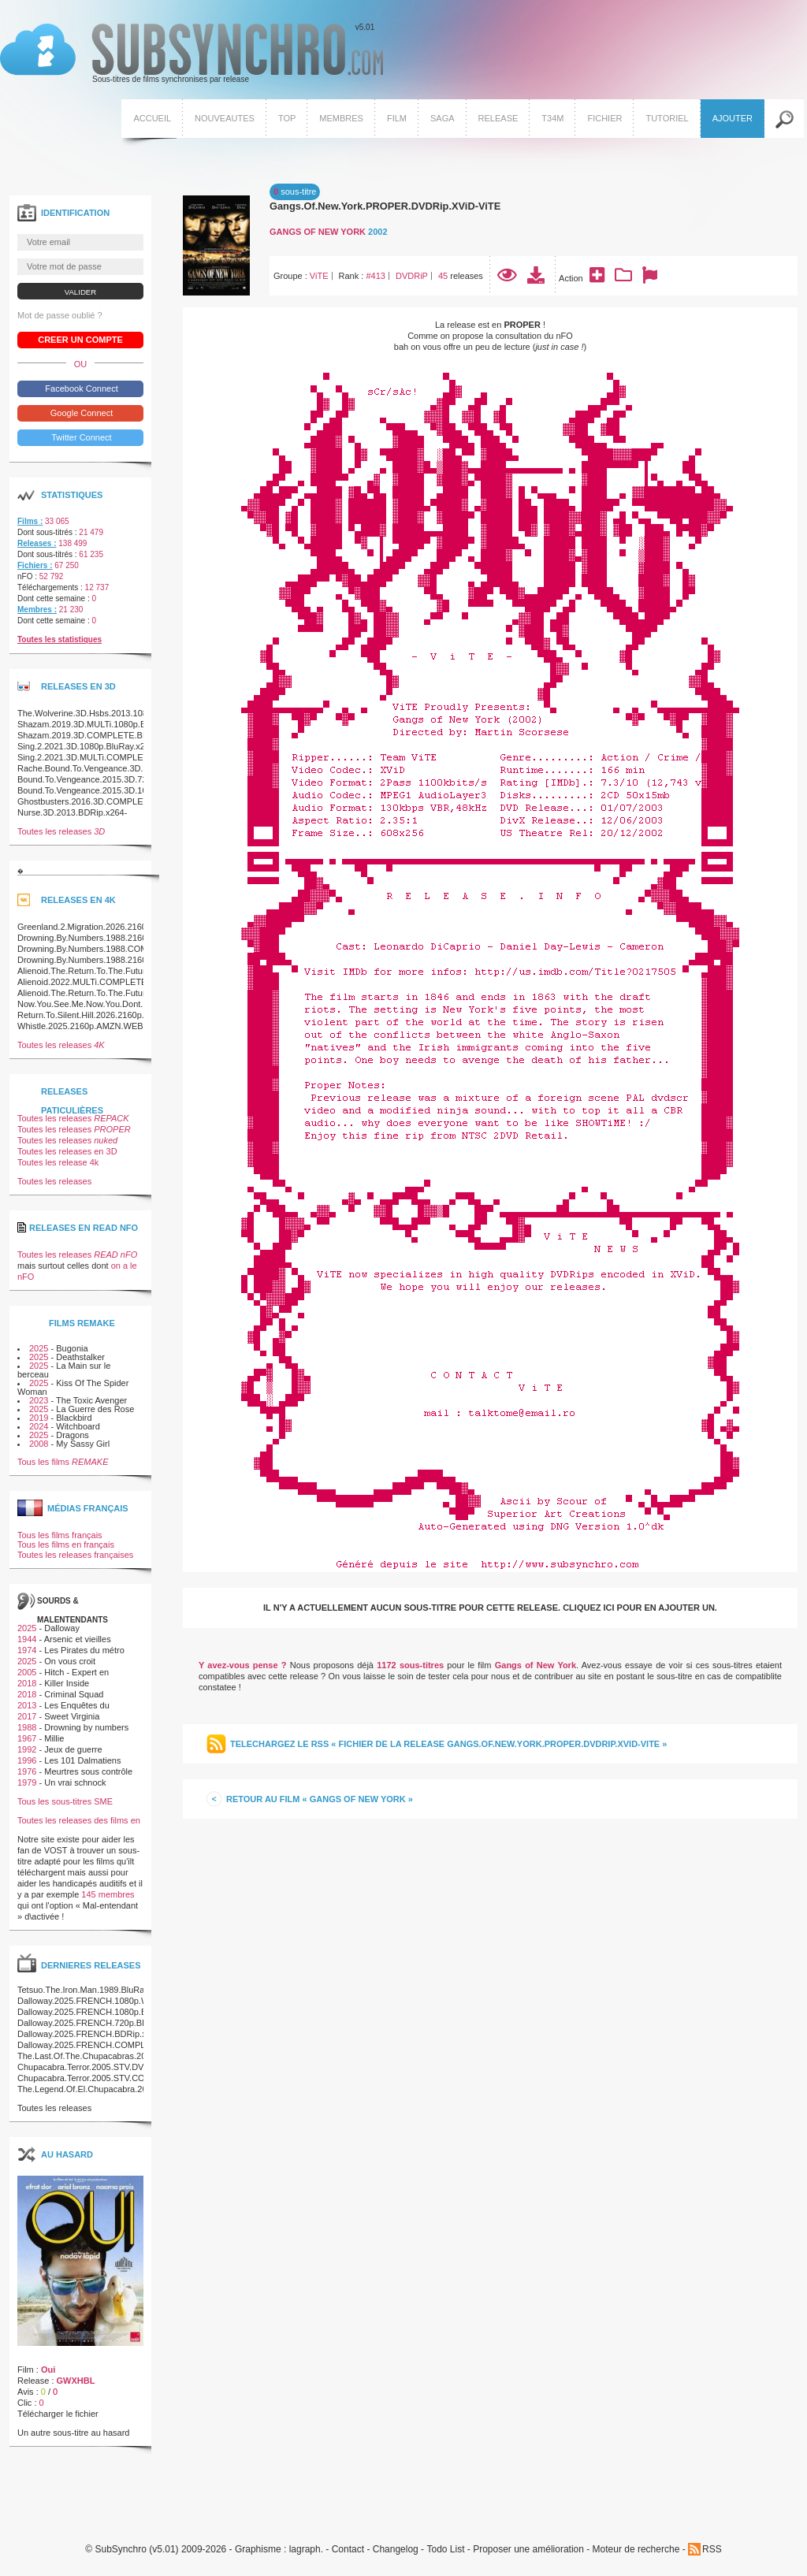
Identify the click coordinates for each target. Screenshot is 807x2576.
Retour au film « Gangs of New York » (319, 1799)
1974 (26, 1650)
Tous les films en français (65, 1544)
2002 (377, 231)
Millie (54, 1738)
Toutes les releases (61, 831)
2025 (38, 1348)
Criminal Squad (73, 1694)
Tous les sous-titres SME (65, 1801)
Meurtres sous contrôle (88, 1771)
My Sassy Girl (83, 1443)
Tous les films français (59, 1535)
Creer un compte (80, 339)
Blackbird (73, 1417)
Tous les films (63, 1461)
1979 (26, 1782)
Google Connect (80, 413)
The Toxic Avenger (91, 1400)
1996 (26, 1760)
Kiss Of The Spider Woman (72, 1387)
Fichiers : (34, 565)
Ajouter (732, 118)
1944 (26, 1639)
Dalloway (62, 1628)
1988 (26, 1727)
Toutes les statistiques (59, 639)
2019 (38, 1417)
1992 (26, 1749)
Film (397, 118)
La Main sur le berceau (63, 1370)
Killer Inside (66, 1683)
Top (287, 118)
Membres (341, 118)
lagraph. (306, 2549)
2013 (26, 1705)
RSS (712, 2549)
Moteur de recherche (636, 2549)
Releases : (36, 543)
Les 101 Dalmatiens (82, 1760)
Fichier (604, 118)
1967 (26, 1738)
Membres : (37, 609)
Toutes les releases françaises (75, 1554)
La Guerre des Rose (95, 1409)
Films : (30, 521)
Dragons (72, 1435)
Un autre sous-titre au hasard (73, 2432)
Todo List (445, 2549)
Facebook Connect (80, 388)
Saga (442, 118)
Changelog (395, 2549)
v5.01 (191, 54)
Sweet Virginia (71, 1716)
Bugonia (71, 1348)
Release (498, 118)
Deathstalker (80, 1357)
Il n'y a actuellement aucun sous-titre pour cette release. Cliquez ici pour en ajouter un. (490, 1607)
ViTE (319, 276)
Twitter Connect (80, 437)
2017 (26, 1716)
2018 (26, 1683)
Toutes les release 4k (58, 1162)
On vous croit (69, 1661)
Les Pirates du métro (84, 1650)
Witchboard (78, 1426)
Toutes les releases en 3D (67, 1151)
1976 (26, 1771)
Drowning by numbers (86, 1727)
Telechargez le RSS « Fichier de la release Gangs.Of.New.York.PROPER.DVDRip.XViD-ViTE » (448, 1744)
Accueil (152, 118)
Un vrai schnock (75, 1782)
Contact (348, 2549)
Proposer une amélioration (528, 2549)
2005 (26, 1672)
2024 (38, 1426)
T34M (552, 118)
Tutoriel (666, 118)
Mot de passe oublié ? (59, 315)
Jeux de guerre (73, 1749)
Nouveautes (225, 118)
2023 (38, 1400)
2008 (38, 1443)
